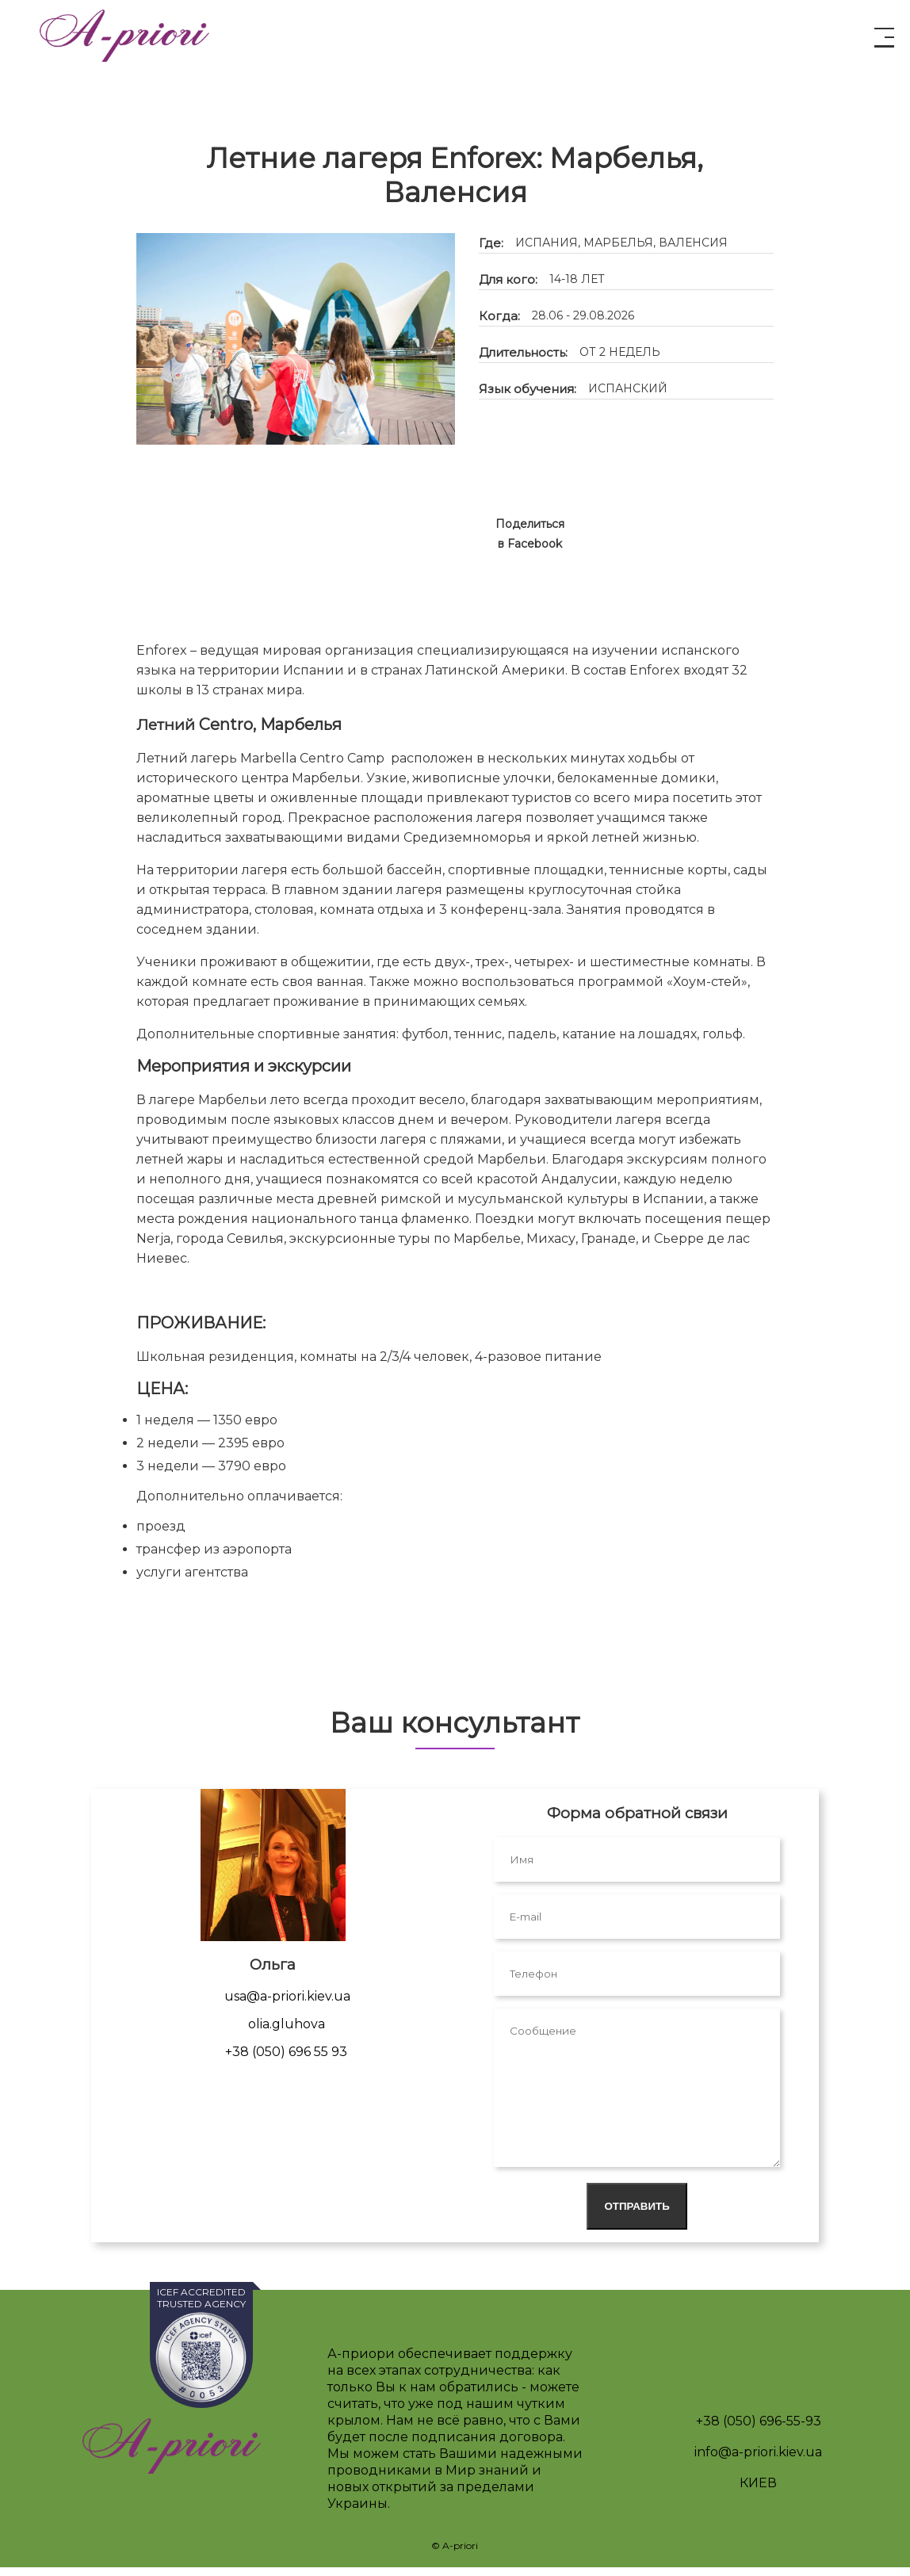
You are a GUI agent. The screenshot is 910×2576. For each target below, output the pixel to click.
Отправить (636, 2215)
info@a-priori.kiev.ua (758, 2460)
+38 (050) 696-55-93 (758, 2429)
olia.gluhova (286, 2032)
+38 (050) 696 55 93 (286, 2060)
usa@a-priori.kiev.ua (287, 2004)
